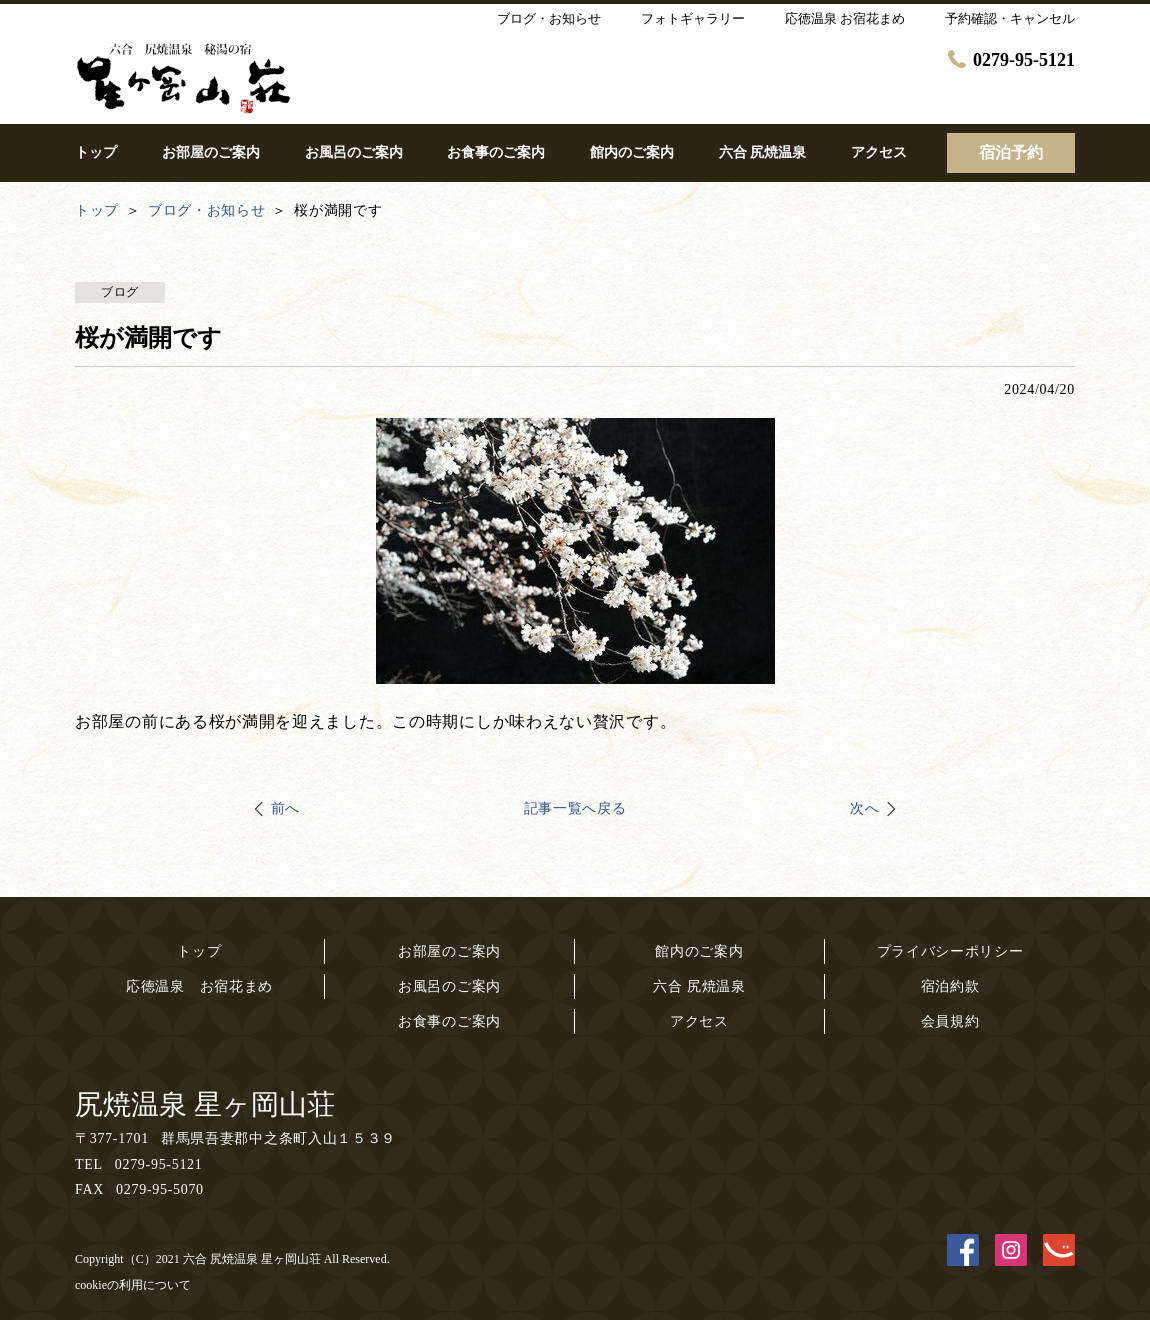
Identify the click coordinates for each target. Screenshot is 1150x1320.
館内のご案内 (699, 951)
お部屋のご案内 (449, 951)
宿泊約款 (950, 986)
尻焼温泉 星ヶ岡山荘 (205, 1104)
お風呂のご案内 (449, 986)
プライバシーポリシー (950, 951)
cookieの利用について (133, 1285)
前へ (285, 808)
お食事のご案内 (449, 1021)
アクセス (699, 1021)
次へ (864, 808)
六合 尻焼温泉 (699, 986)
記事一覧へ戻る (575, 808)
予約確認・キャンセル (1010, 18)
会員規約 (950, 1021)
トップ (199, 951)
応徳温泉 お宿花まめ (199, 986)
